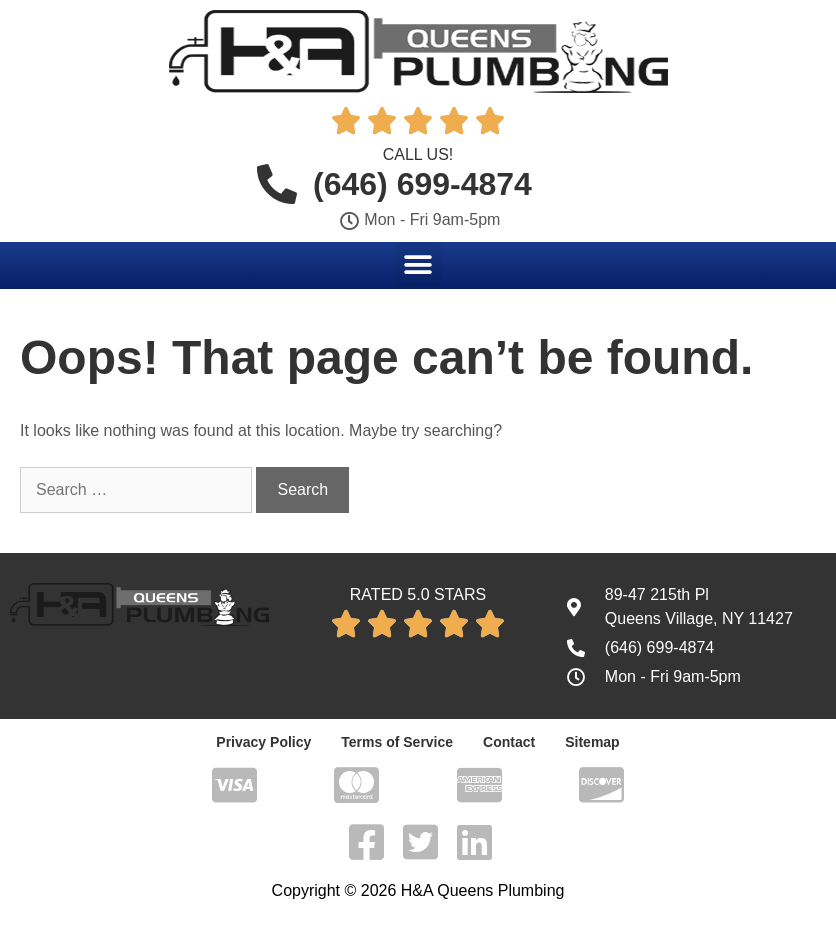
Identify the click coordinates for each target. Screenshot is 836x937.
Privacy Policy (263, 742)
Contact (509, 742)
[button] (418, 264)
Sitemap (592, 742)
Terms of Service (397, 742)
